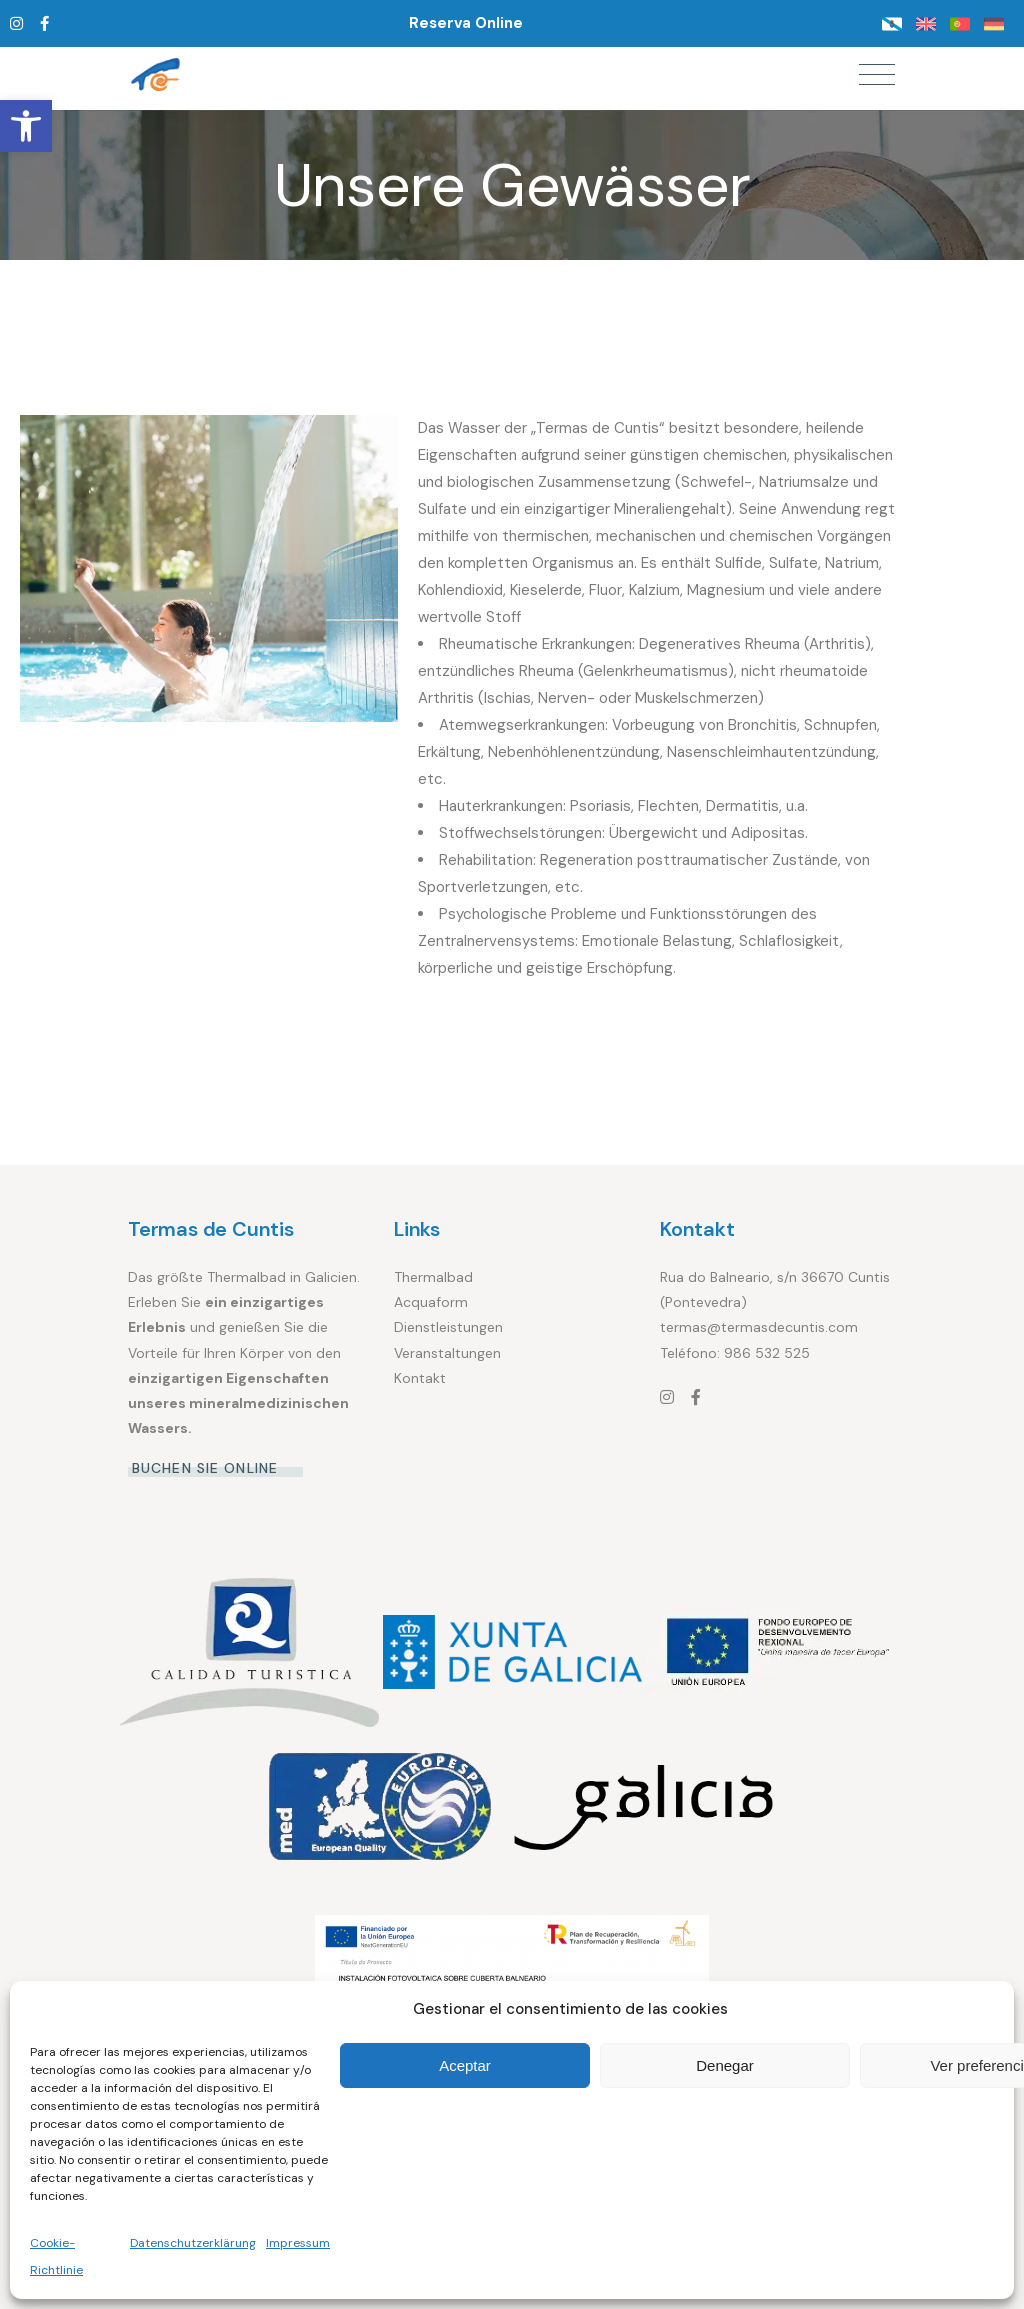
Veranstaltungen (447, 1353)
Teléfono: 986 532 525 (735, 1353)
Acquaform (431, 1302)
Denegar (725, 2065)
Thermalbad (433, 1277)
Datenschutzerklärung (193, 2243)
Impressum (298, 2243)
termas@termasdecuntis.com (759, 1327)
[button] (26, 126)
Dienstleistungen (448, 1327)
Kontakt (420, 1378)
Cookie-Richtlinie (56, 2256)
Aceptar (465, 2065)
